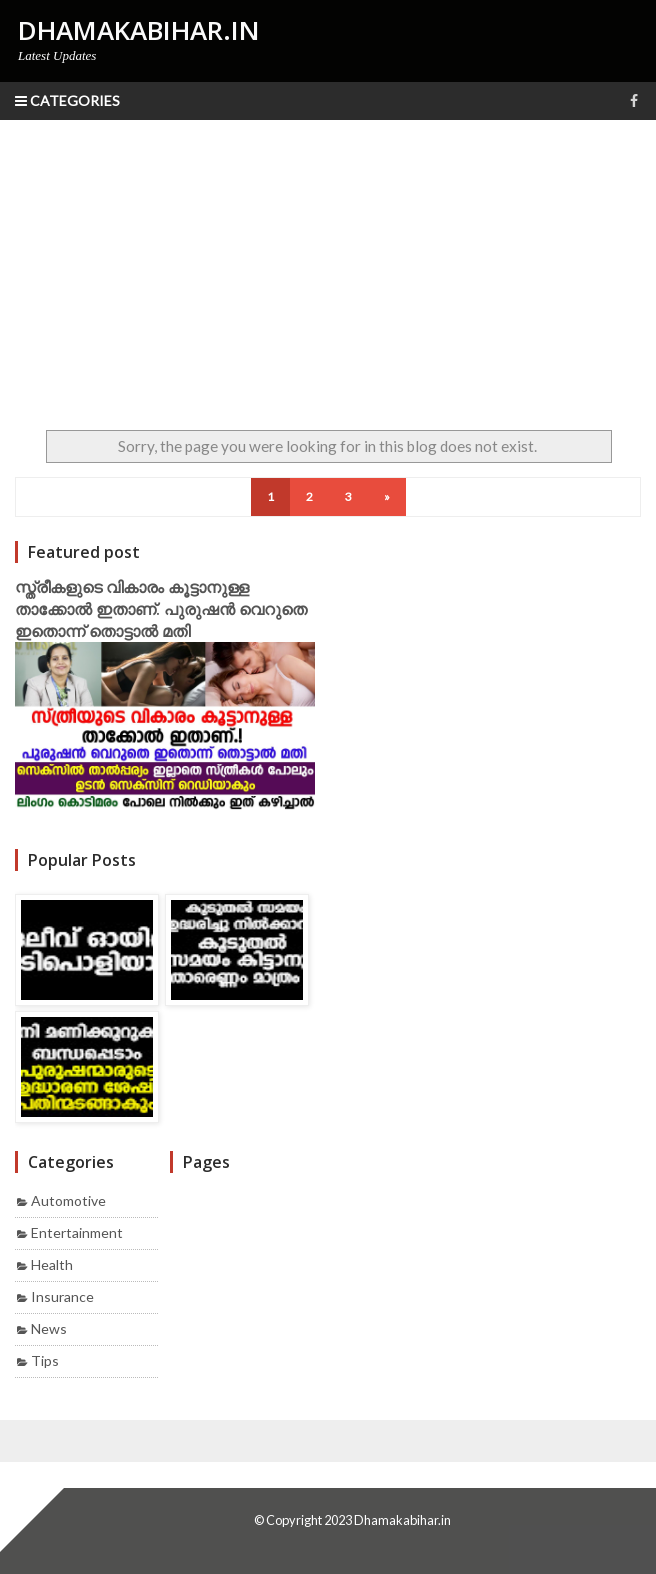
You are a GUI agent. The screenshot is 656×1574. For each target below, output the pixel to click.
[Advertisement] (328, 270)
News (49, 1328)
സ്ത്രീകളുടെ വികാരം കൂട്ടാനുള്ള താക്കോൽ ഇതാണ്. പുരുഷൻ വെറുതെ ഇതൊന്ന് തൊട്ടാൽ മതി (161, 609)
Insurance (62, 1296)
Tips (45, 1360)
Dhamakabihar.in (402, 1520)
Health (52, 1264)
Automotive (68, 1200)
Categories (67, 100)
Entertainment (77, 1232)
